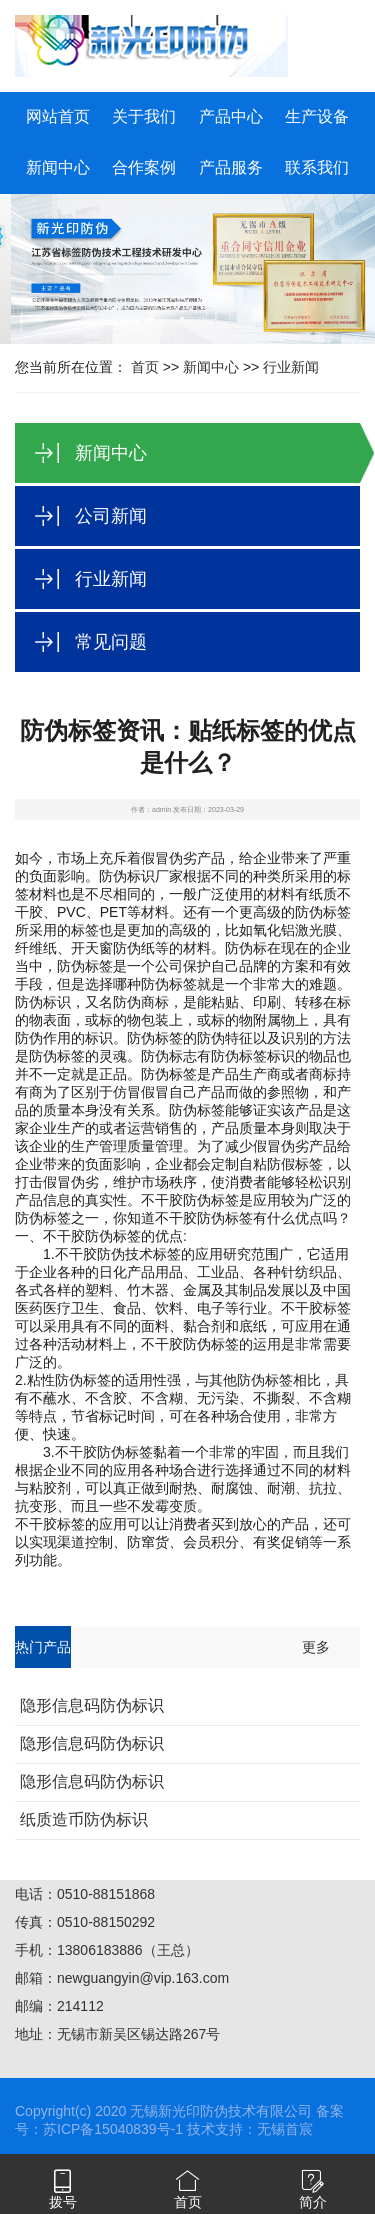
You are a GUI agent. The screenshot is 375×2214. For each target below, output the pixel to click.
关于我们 (144, 116)
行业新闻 (291, 367)
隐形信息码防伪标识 (92, 1705)
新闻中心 (58, 167)
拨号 (63, 2202)
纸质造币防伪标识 (84, 1819)
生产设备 (317, 116)
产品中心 (231, 116)
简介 (313, 2202)
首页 (145, 367)
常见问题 (111, 642)
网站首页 (58, 116)
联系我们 (317, 167)
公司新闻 (111, 516)
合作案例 (144, 167)
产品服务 (231, 167)
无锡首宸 (285, 2129)
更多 (316, 1647)
